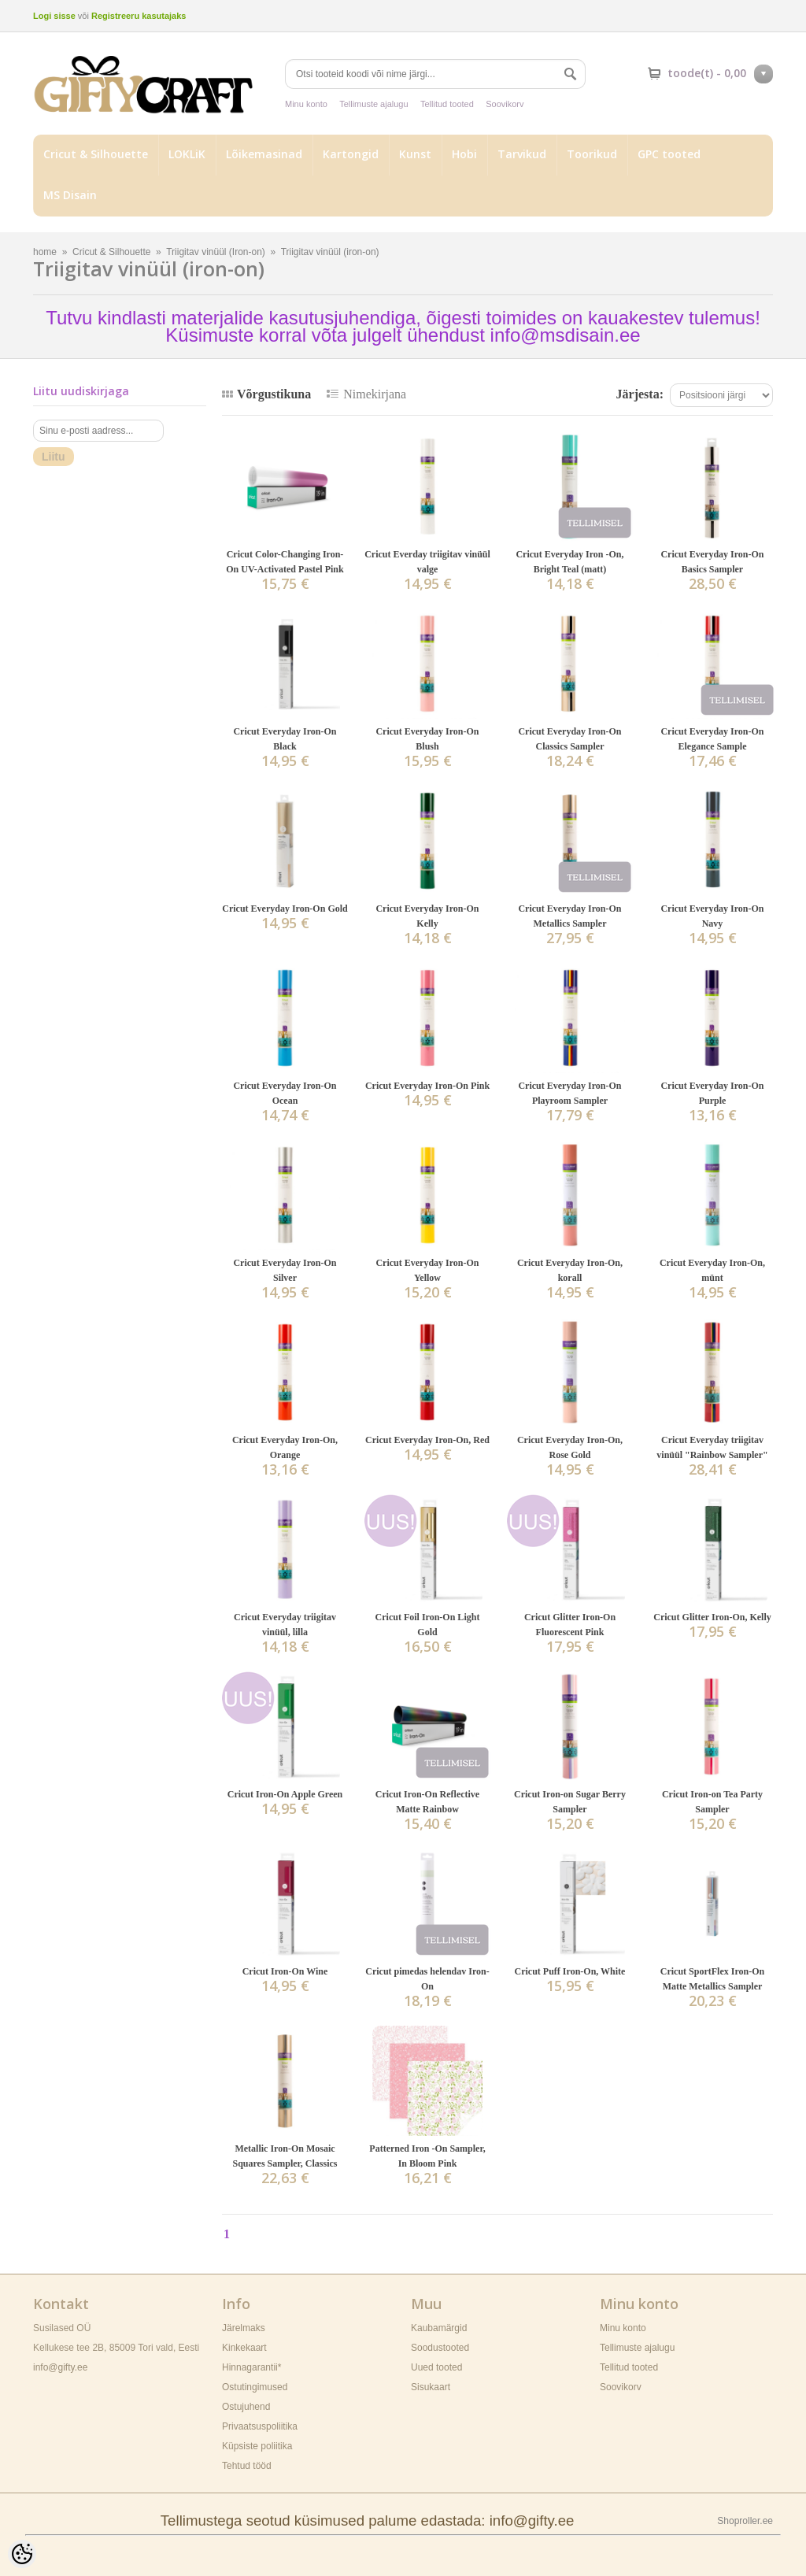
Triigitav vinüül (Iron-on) (215, 251)
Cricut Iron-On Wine (285, 1971)
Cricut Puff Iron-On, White (570, 1971)
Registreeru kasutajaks (138, 15)
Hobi (464, 153)
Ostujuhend (246, 2406)
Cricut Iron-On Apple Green (285, 1794)
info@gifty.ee (60, 2367)
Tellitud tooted (447, 104)
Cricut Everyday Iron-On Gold (284, 908)
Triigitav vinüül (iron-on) (330, 251)
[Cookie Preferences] (22, 2554)
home (45, 251)
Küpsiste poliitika (257, 2446)
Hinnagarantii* (251, 2367)
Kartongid (351, 153)
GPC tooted (669, 153)
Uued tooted (436, 2367)
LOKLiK (186, 153)
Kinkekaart (244, 2347)
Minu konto (306, 104)
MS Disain (70, 194)
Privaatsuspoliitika (260, 2426)
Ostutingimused (254, 2387)
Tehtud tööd (247, 2465)
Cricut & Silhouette (95, 153)
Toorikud (592, 153)
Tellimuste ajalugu (373, 104)
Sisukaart (430, 2387)
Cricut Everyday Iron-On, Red (427, 1439)
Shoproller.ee (745, 2520)
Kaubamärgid (439, 2328)
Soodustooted (440, 2347)
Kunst (415, 153)
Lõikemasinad (264, 153)
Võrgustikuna (274, 394)
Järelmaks (243, 2328)
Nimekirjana (374, 394)
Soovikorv (504, 104)
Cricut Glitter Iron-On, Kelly (712, 1617)
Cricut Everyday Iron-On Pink (427, 1085)
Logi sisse (54, 15)
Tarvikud (521, 153)
